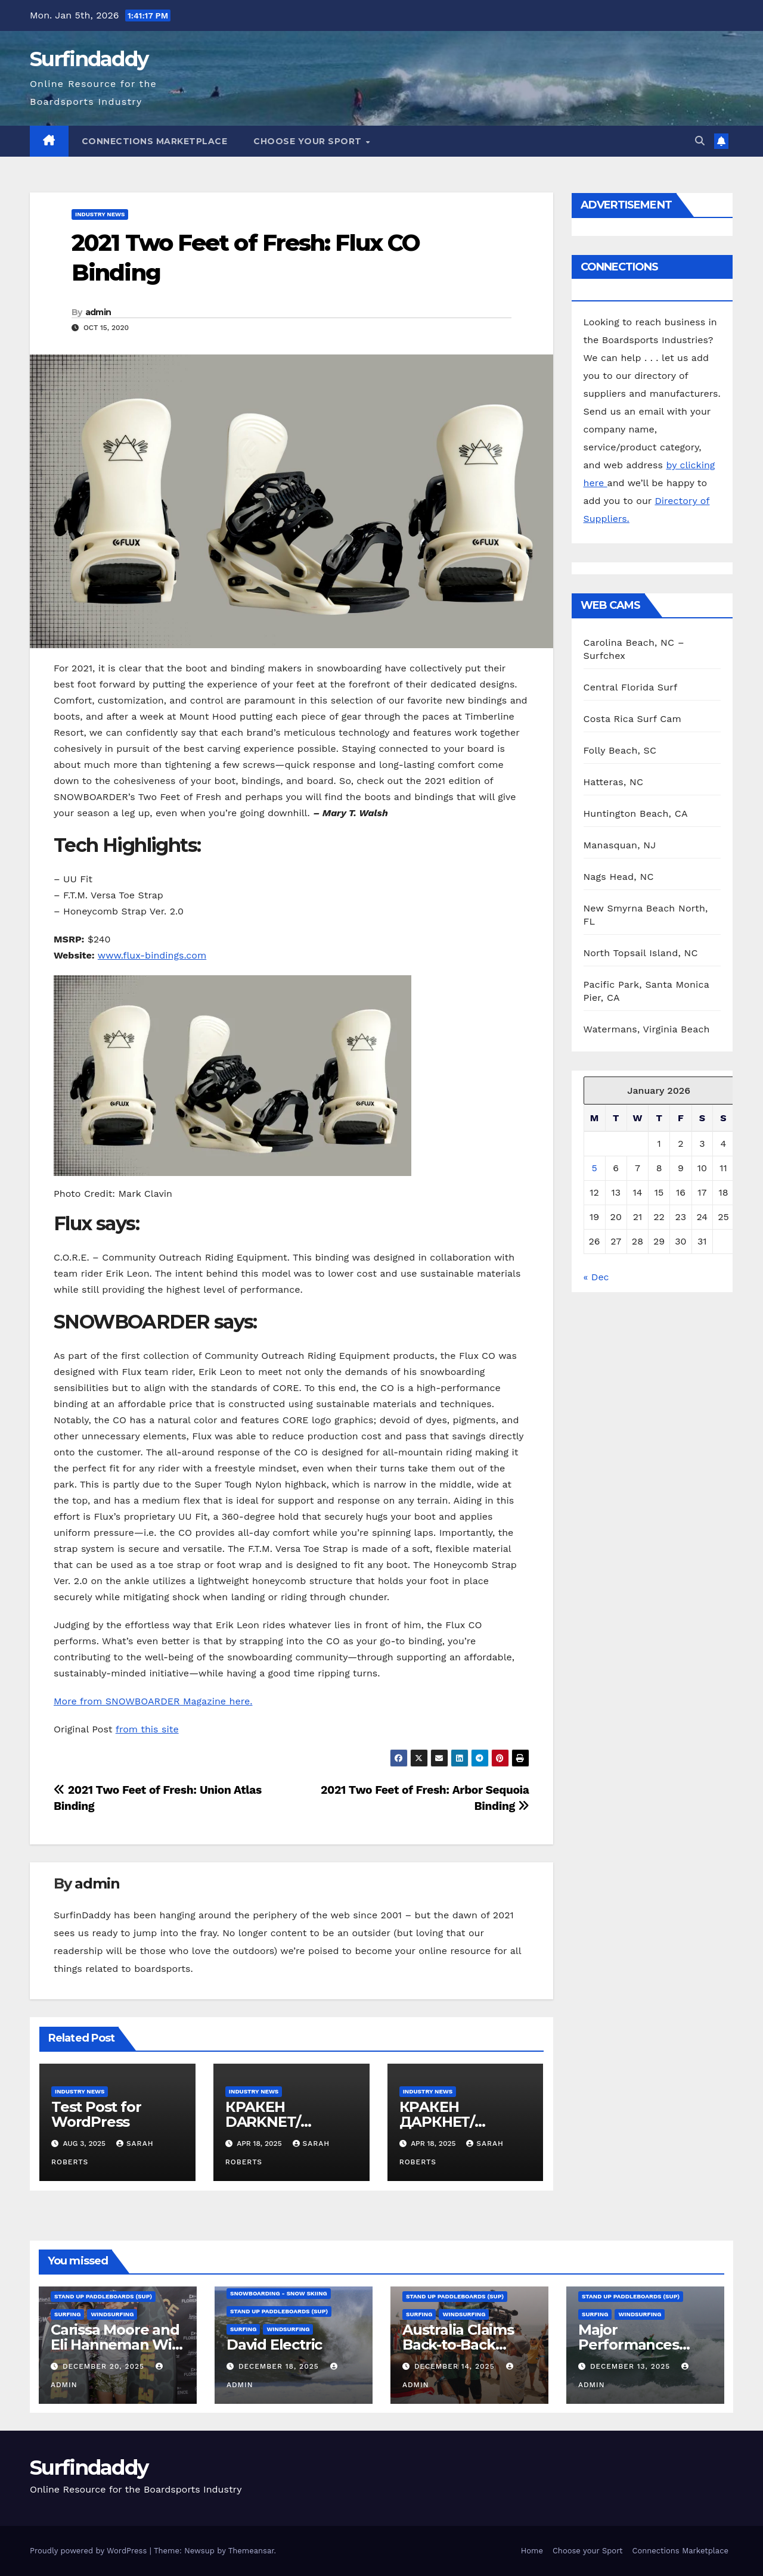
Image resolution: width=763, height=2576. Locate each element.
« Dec (596, 1277)
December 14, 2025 (456, 2366)
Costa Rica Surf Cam (633, 718)
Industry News (100, 214)
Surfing (67, 2314)
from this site (147, 1729)
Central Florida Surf (631, 687)
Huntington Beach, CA (636, 813)
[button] (700, 141)
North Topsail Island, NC (641, 953)
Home (532, 2550)
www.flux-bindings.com (152, 955)
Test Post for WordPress (96, 2114)
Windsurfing (112, 2314)
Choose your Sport (308, 141)
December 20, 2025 (105, 2366)
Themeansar (251, 2550)
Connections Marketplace (155, 141)
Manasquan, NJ (620, 845)
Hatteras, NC (614, 782)
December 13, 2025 (631, 2366)
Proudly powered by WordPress (90, 2550)
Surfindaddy (89, 58)
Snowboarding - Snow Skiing (278, 2293)
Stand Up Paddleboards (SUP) (103, 2296)
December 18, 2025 (280, 2366)
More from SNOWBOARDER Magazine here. (153, 1701)
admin (98, 312)
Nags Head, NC (619, 876)
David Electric (274, 2344)
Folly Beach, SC (620, 750)
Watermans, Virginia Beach (647, 1029)
